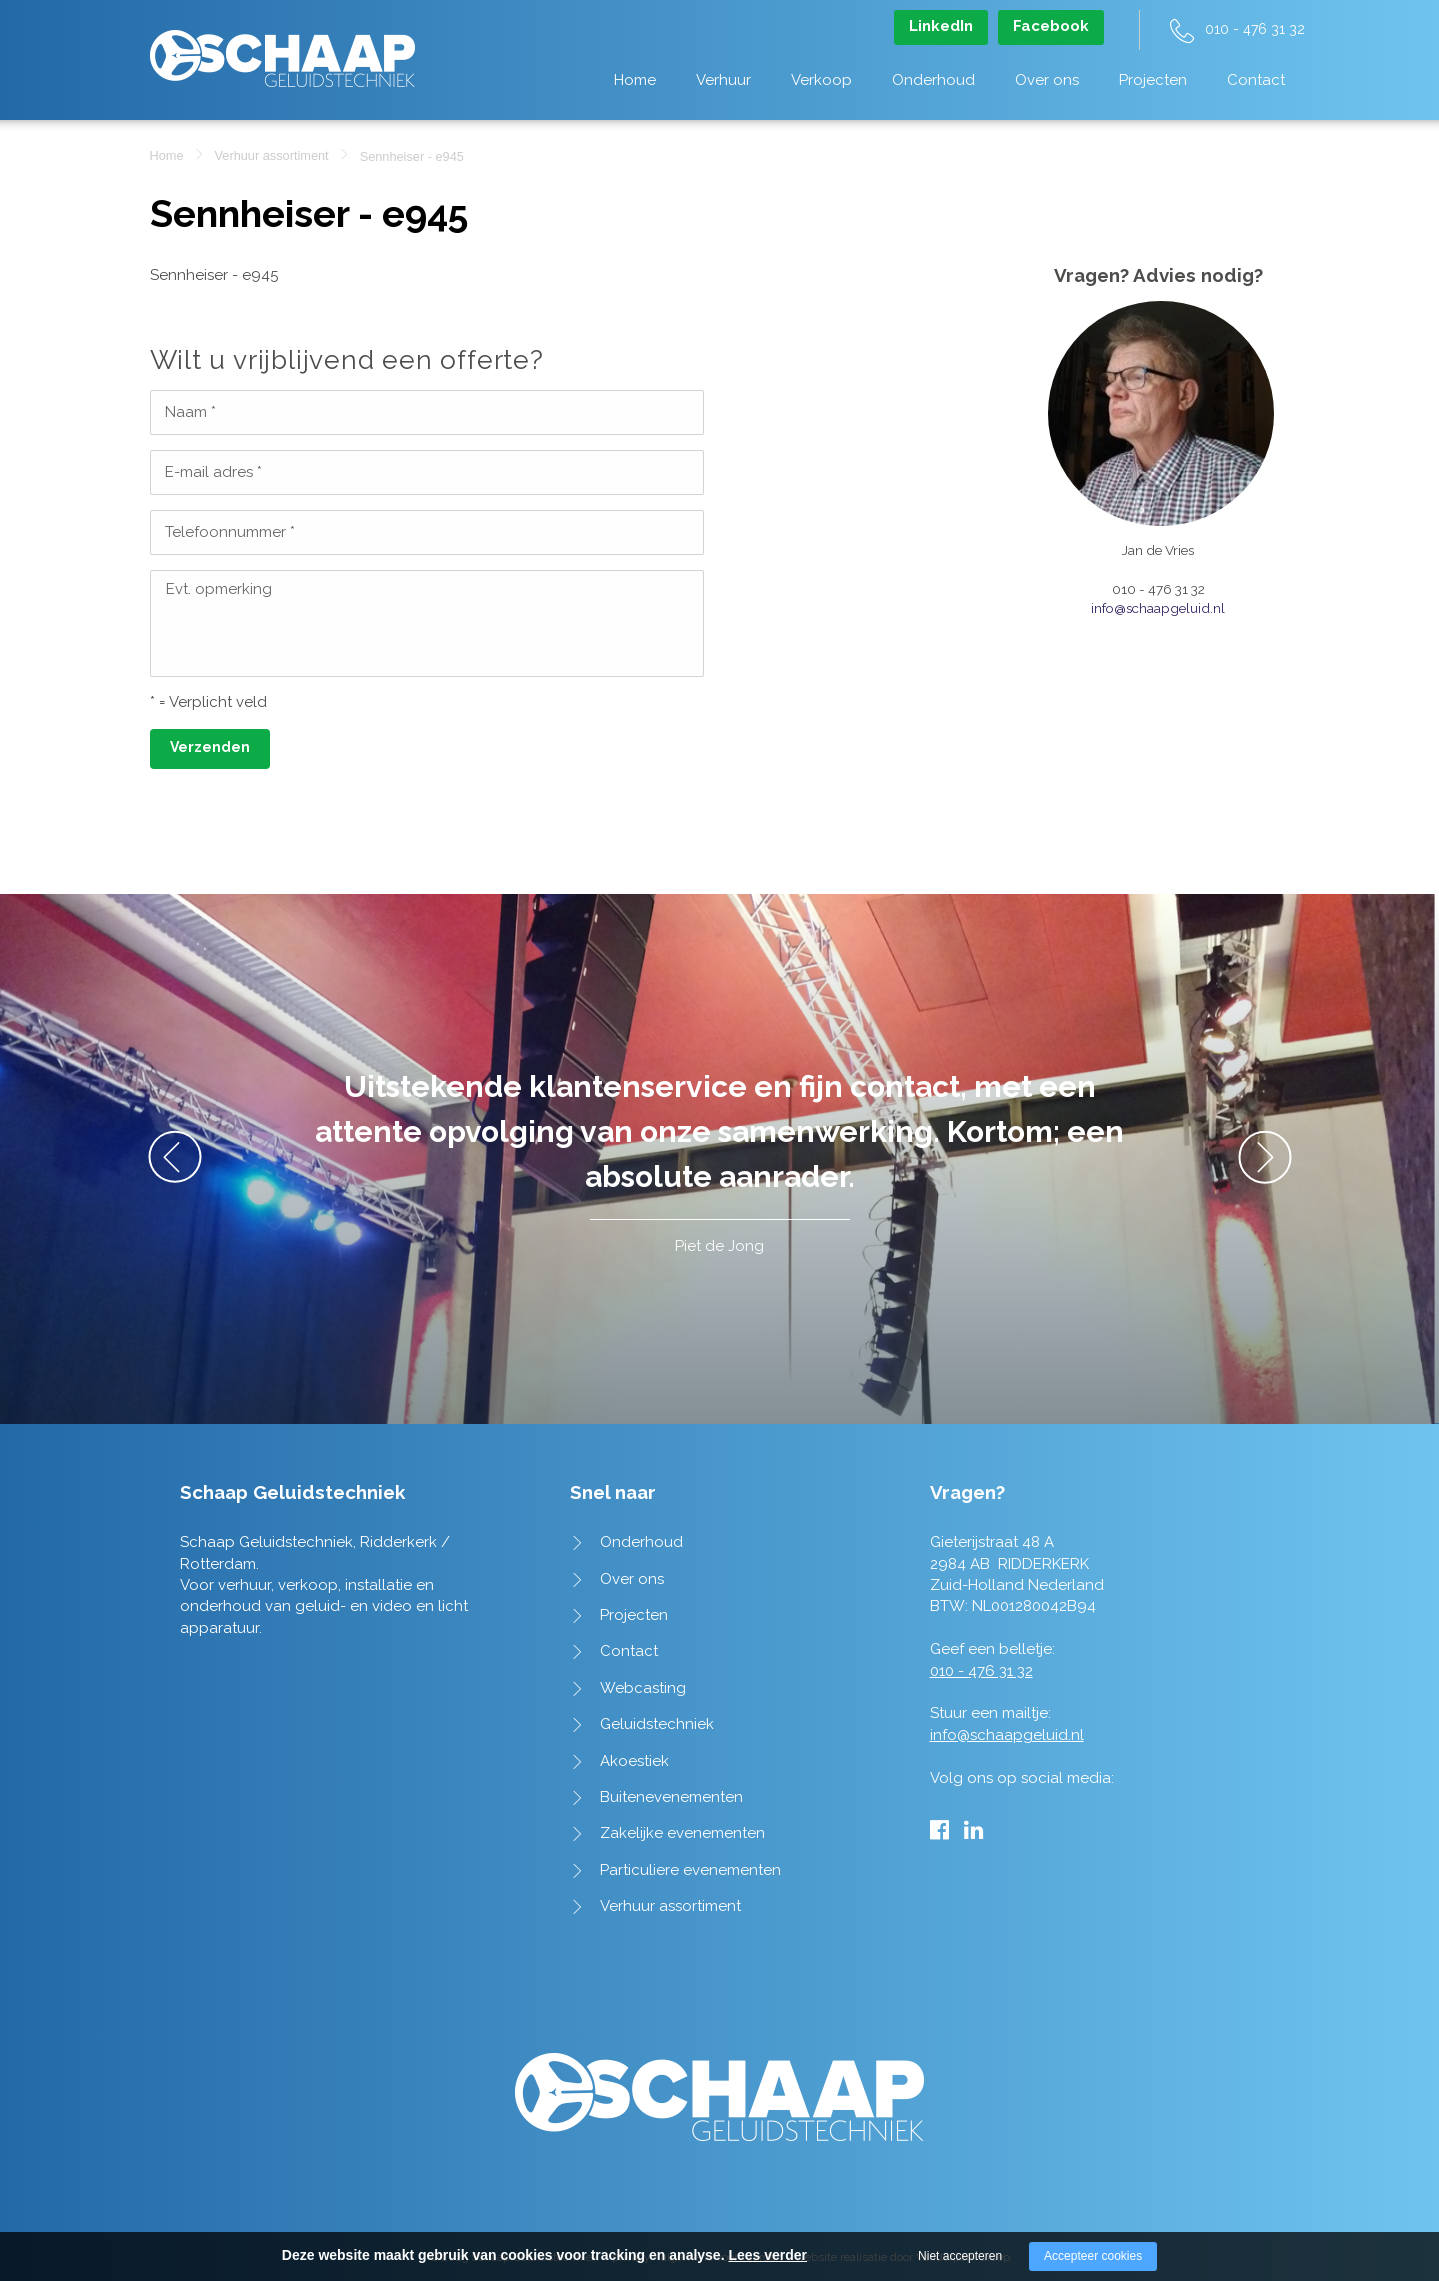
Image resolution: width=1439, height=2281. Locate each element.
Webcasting (643, 1688)
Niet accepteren (960, 2256)
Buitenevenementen (671, 1797)
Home (635, 80)
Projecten (1153, 80)
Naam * (190, 412)
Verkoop (821, 80)
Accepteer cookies (1093, 2256)
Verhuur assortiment (272, 155)
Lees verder (767, 2255)
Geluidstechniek (657, 1724)
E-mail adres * (213, 472)
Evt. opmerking (219, 589)
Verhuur (723, 80)
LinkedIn (941, 26)
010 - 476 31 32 (1255, 29)
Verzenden (210, 747)
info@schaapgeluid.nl (1158, 608)
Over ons (1047, 80)
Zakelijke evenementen (682, 1833)
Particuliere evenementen (690, 1870)
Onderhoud (933, 80)
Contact (1256, 80)
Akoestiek (634, 1761)
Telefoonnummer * (230, 532)
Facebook (1051, 26)
